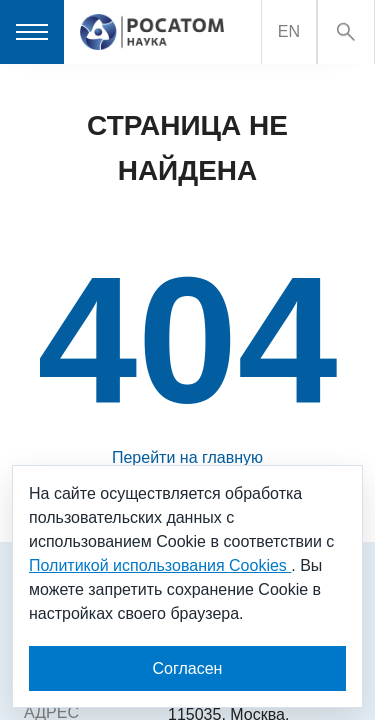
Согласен (188, 668)
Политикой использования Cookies (160, 565)
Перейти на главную (187, 457)
